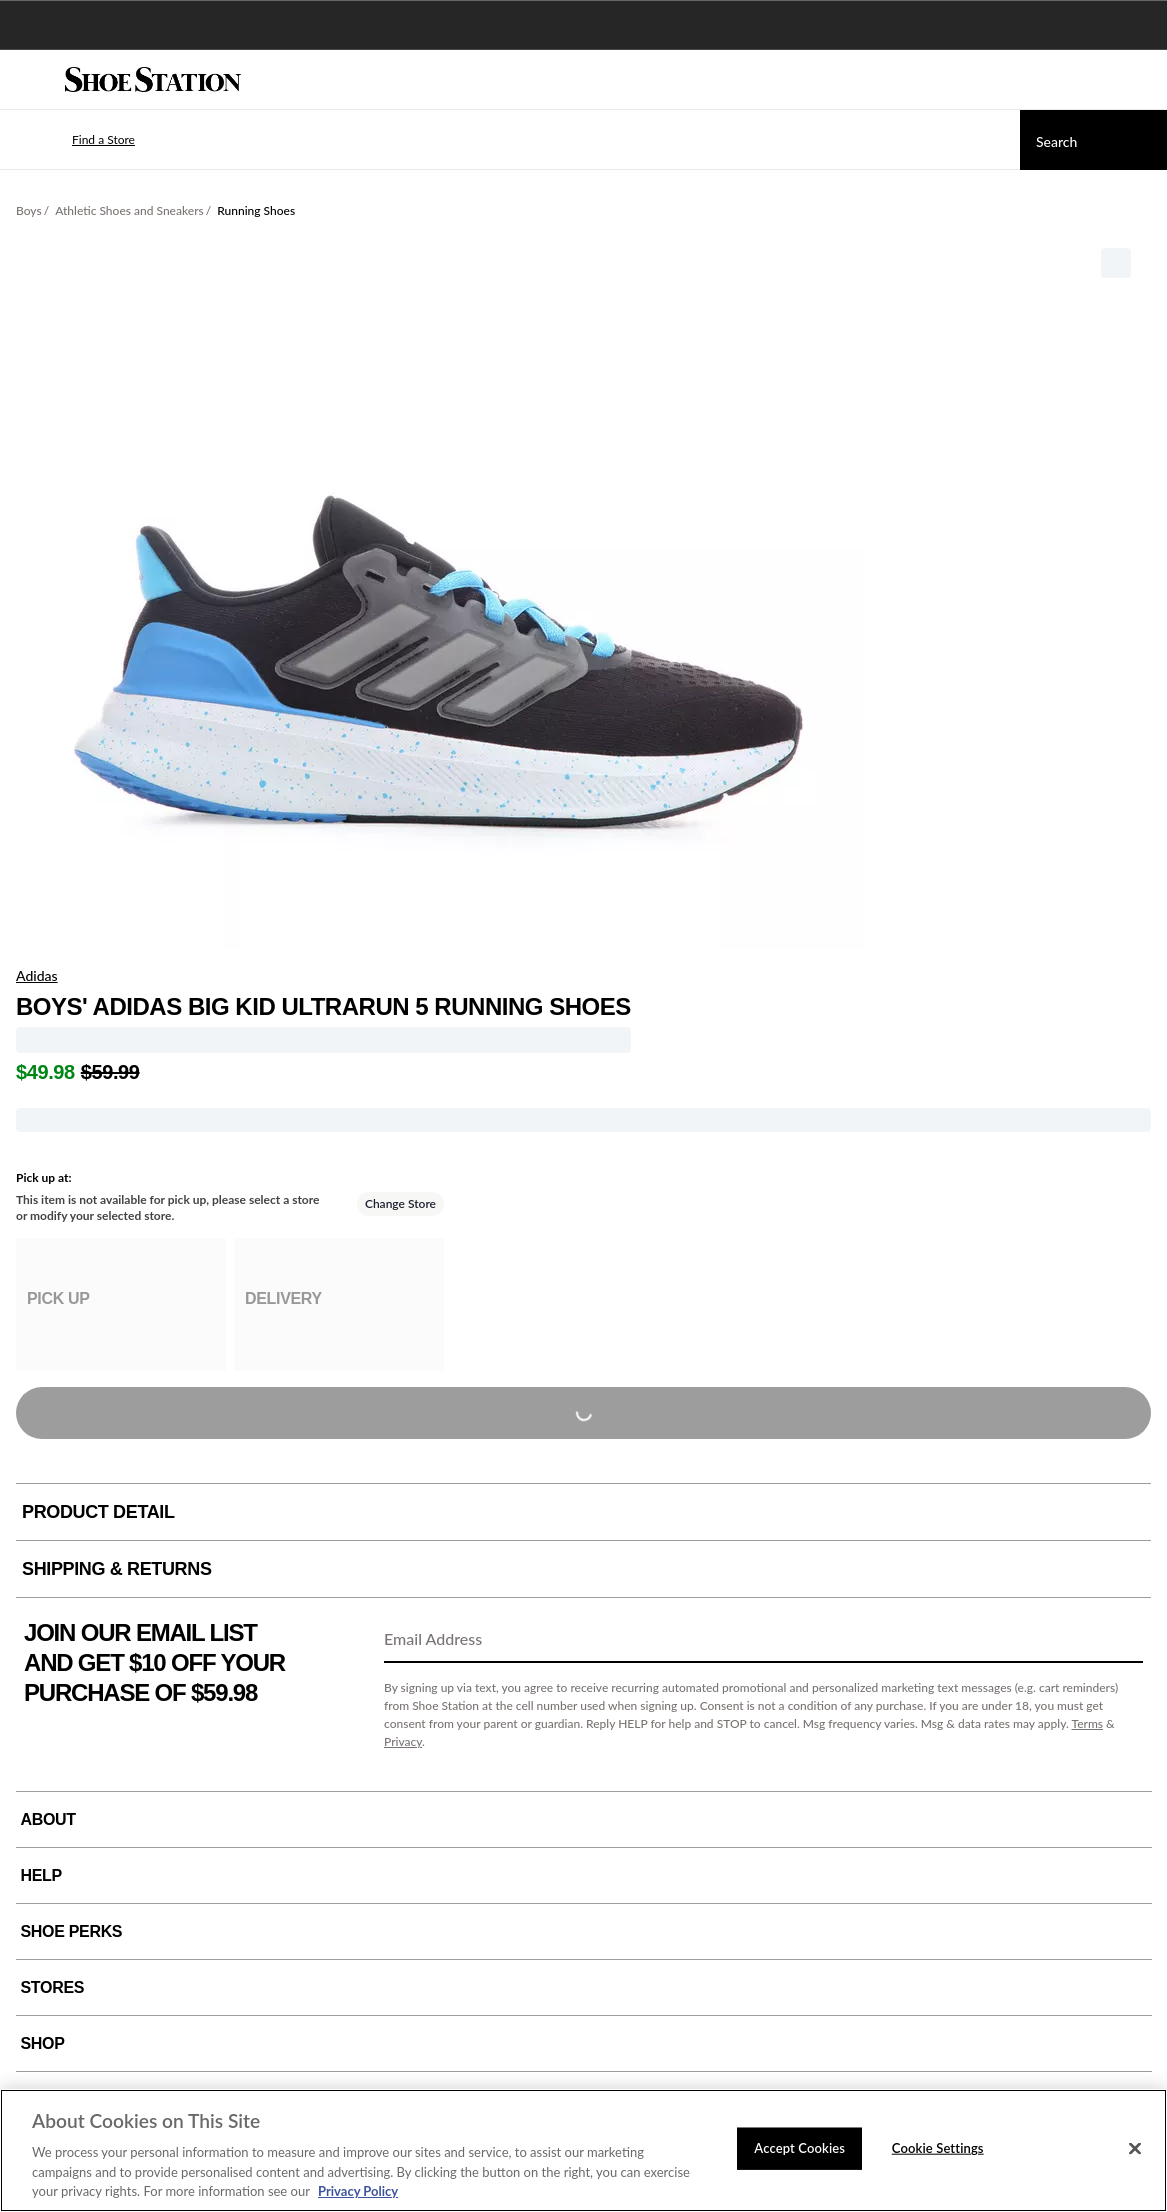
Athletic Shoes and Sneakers (129, 210)
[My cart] (1141, 80)
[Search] (1093, 140)
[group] (121, 1304)
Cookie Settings (938, 2148)
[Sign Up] (1121, 1640)
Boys (29, 210)
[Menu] (30, 80)
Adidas (37, 975)
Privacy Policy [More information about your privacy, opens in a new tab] (358, 2191)
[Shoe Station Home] (153, 80)
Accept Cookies (799, 2148)
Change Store (400, 1203)
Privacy (403, 1741)
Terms (1087, 1723)
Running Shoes (256, 210)
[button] (74, 140)
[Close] (1135, 2149)
